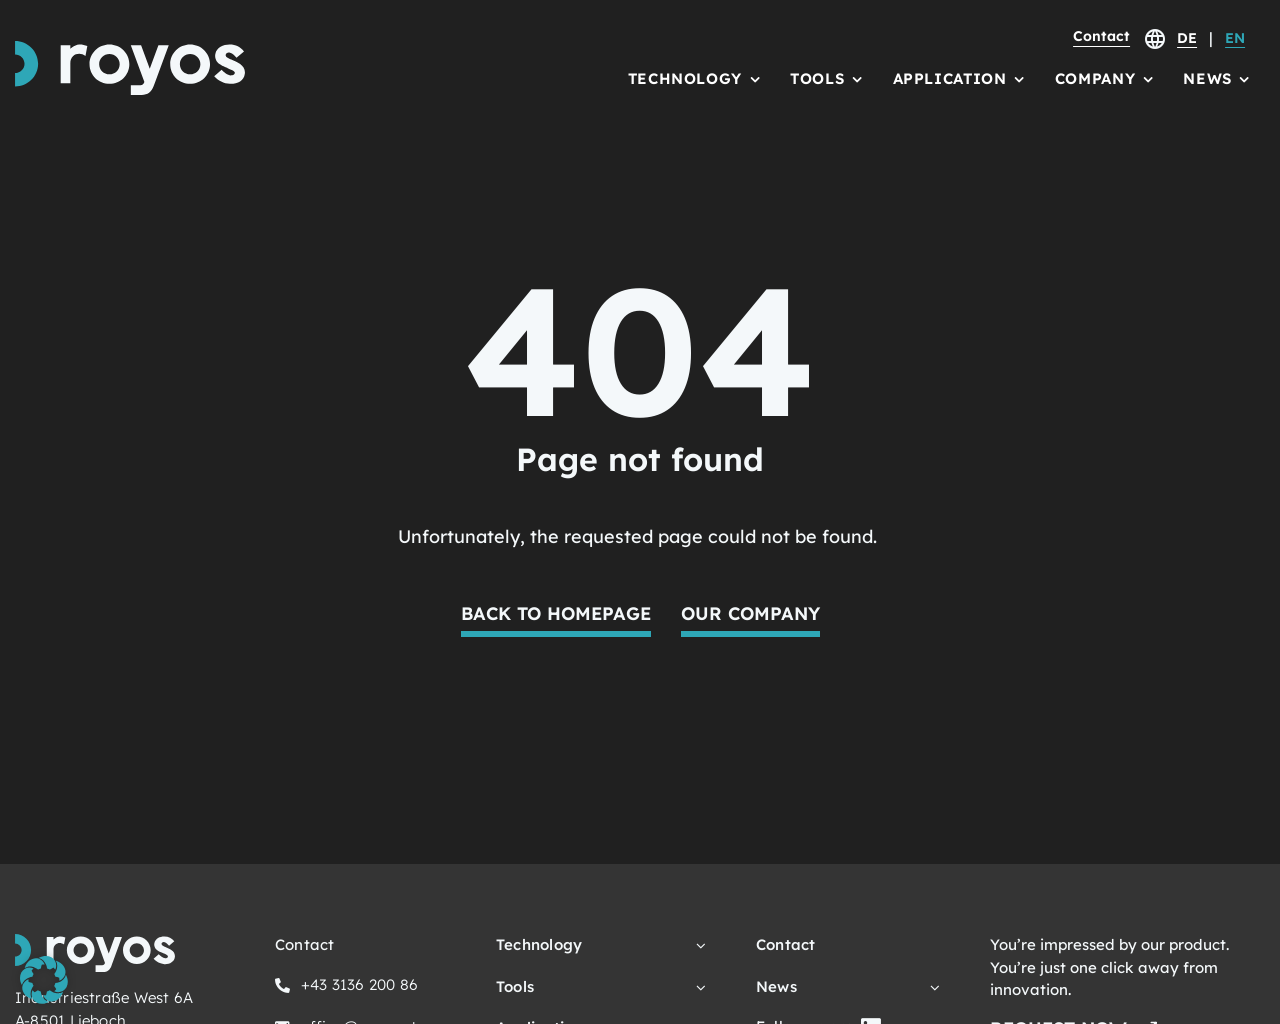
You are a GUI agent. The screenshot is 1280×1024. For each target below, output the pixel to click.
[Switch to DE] (1187, 41)
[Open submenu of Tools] (698, 987)
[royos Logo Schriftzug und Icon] (130, 49)
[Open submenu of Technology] (698, 945)
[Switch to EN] (1235, 41)
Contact (1101, 36)
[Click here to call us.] (346, 988)
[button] (44, 980)
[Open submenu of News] (932, 987)
